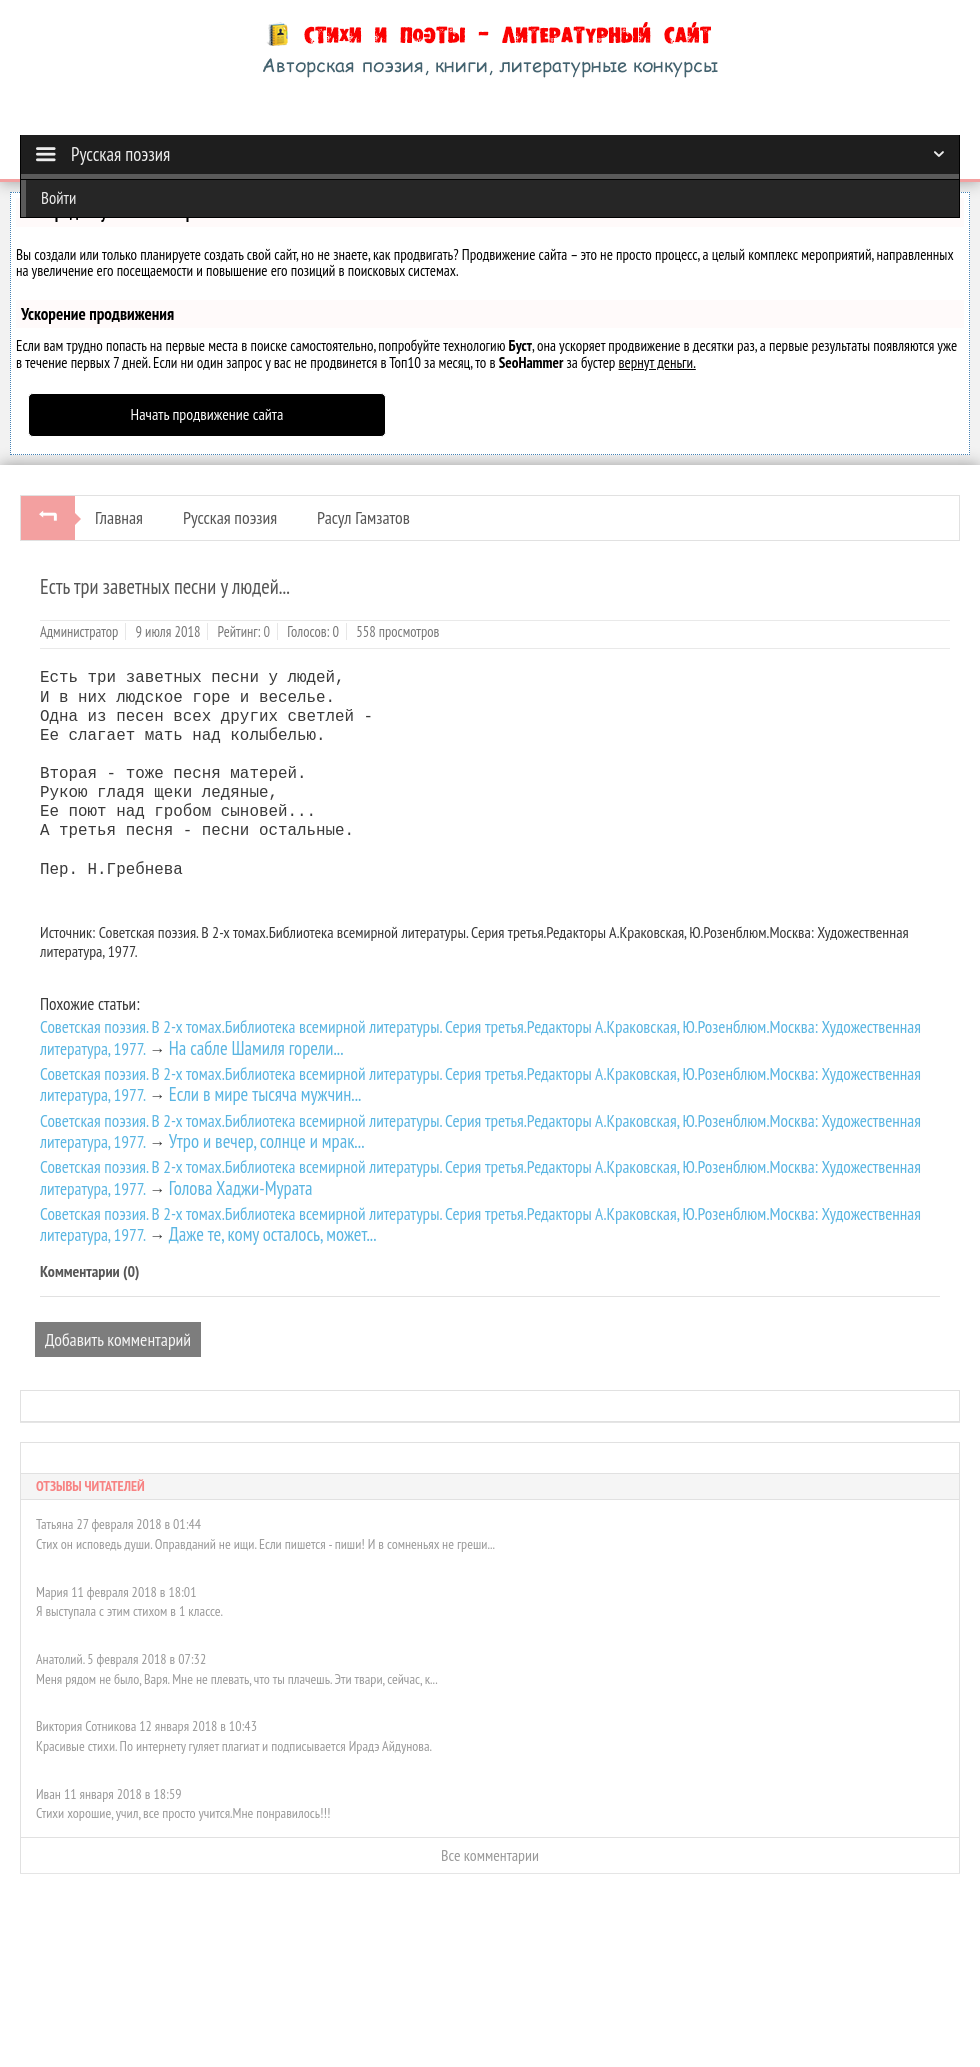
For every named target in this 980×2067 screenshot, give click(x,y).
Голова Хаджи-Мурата (241, 1188)
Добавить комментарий (118, 1339)
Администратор (79, 631)
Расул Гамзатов (363, 517)
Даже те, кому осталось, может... (273, 1234)
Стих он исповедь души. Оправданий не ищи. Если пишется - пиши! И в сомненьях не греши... (265, 1544)
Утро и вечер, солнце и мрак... (267, 1141)
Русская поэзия (230, 517)
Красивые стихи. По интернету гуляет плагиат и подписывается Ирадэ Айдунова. (234, 1746)
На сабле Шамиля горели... (256, 1048)
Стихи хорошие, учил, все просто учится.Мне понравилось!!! (183, 1813)
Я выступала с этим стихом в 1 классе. (129, 1611)
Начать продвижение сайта (207, 414)
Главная (119, 517)
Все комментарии (490, 1855)
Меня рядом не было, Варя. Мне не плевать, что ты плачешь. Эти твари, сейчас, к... (237, 1679)
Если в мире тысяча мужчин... (265, 1094)
